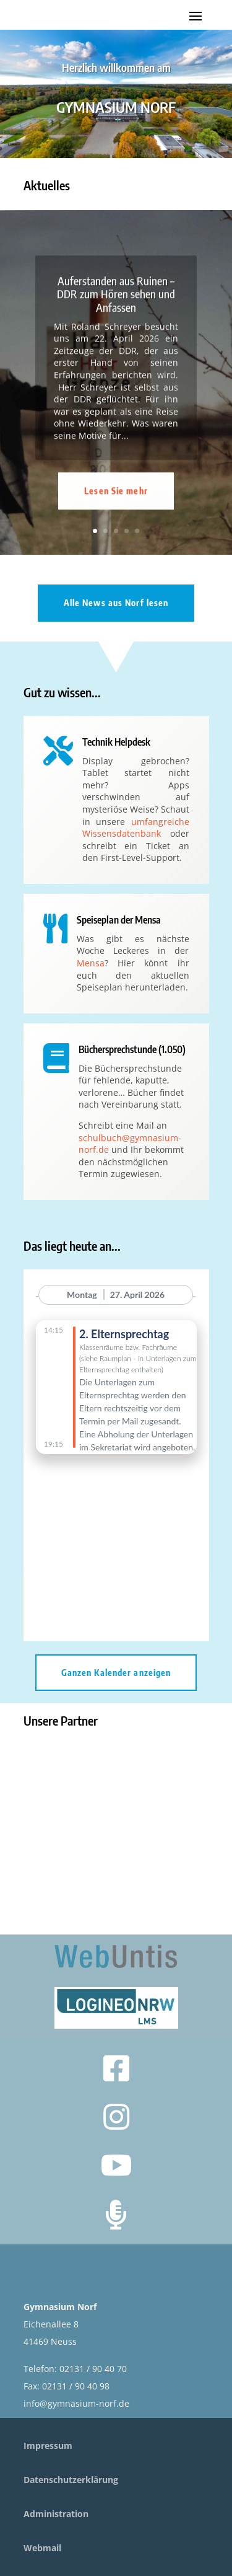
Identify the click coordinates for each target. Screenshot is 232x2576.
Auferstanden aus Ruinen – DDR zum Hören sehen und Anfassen (116, 324)
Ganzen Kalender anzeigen (116, 1672)
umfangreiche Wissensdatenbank (135, 828)
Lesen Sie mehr (116, 521)
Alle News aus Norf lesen (116, 603)
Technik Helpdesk (116, 742)
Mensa (91, 963)
